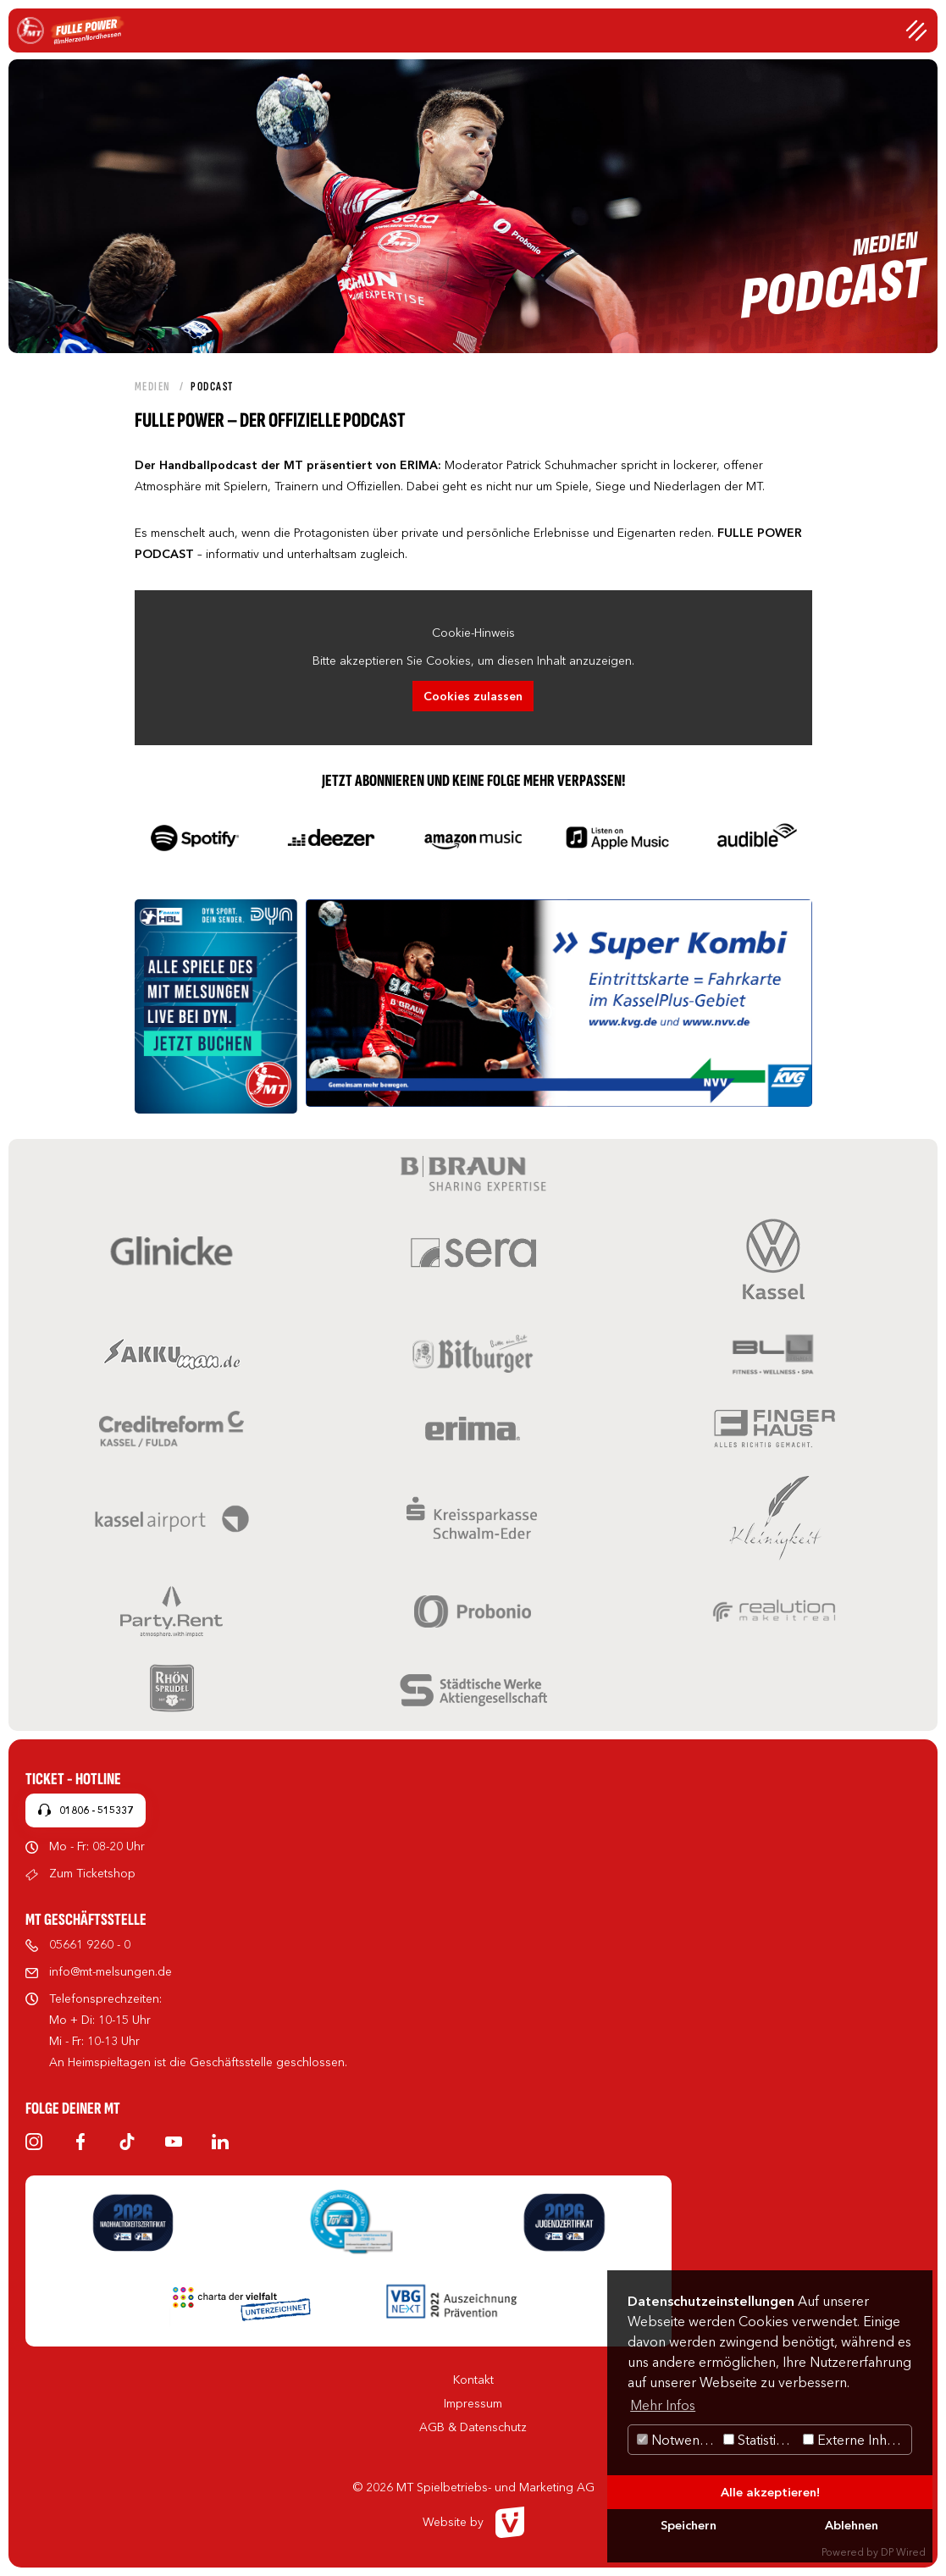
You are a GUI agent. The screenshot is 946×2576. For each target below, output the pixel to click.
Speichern (688, 2525)
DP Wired (903, 2552)
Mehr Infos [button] (662, 2404)
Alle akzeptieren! (770, 2492)
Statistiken (761, 2439)
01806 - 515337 (96, 1810)
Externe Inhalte (856, 2439)
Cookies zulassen (473, 696)
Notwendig (678, 2439)
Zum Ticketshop (92, 1873)
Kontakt (473, 2379)
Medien (153, 387)
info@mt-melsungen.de (110, 1971)
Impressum (473, 2403)
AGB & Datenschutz (473, 2427)
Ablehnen (851, 2525)
